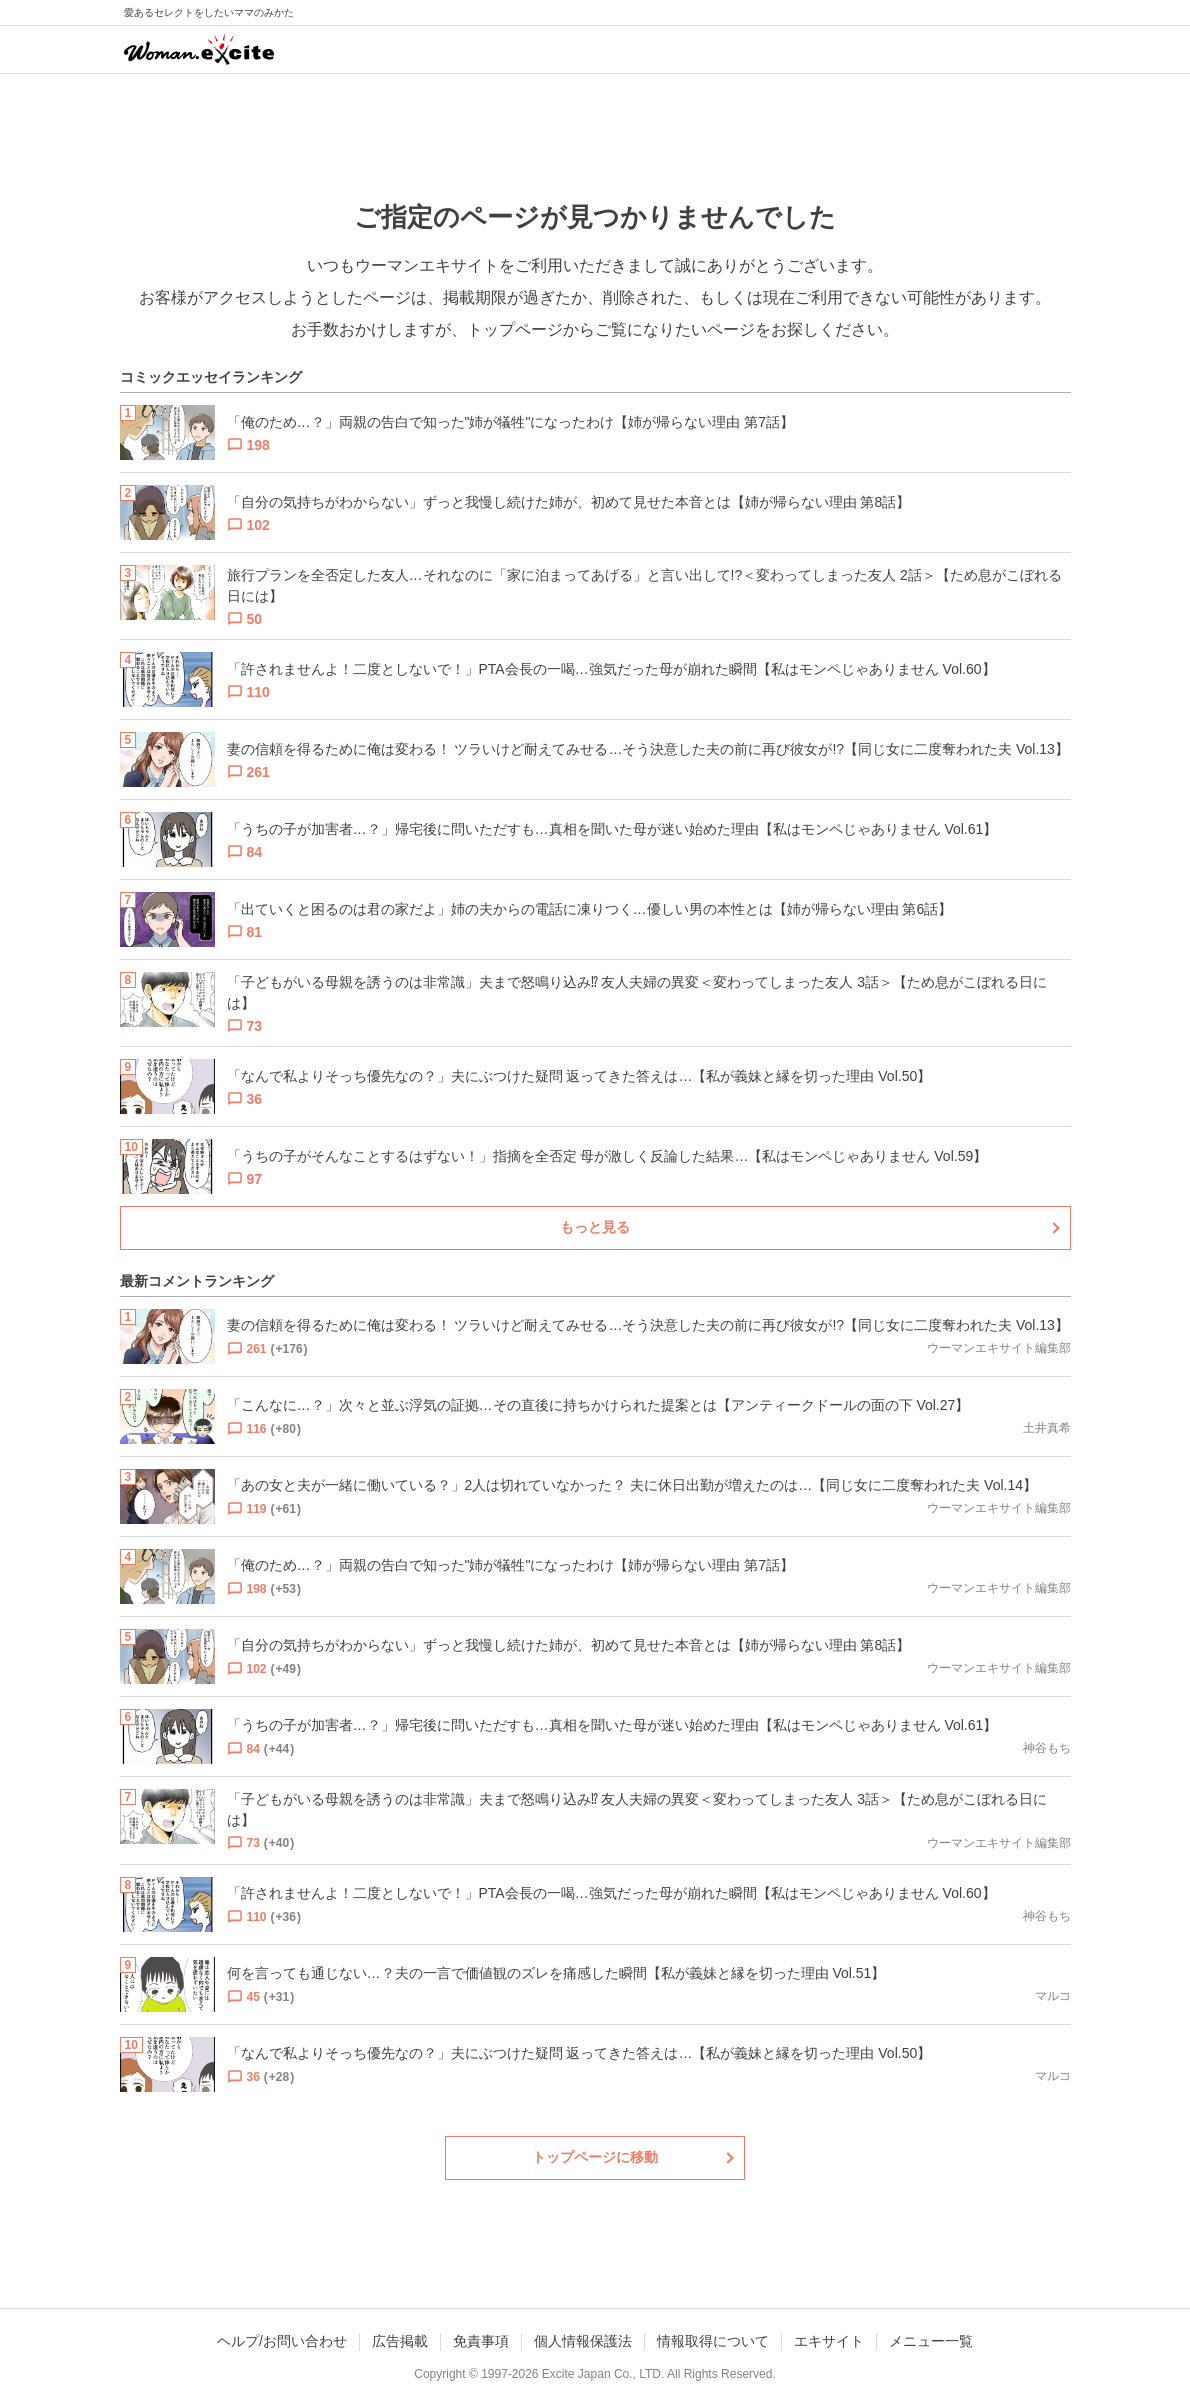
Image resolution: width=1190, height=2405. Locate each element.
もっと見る (595, 1227)
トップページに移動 (595, 2157)
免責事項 (481, 2341)
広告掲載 (400, 2341)
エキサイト (829, 2341)
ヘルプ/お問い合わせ (282, 2341)
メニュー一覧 (931, 2341)
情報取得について (713, 2341)
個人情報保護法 (583, 2341)
